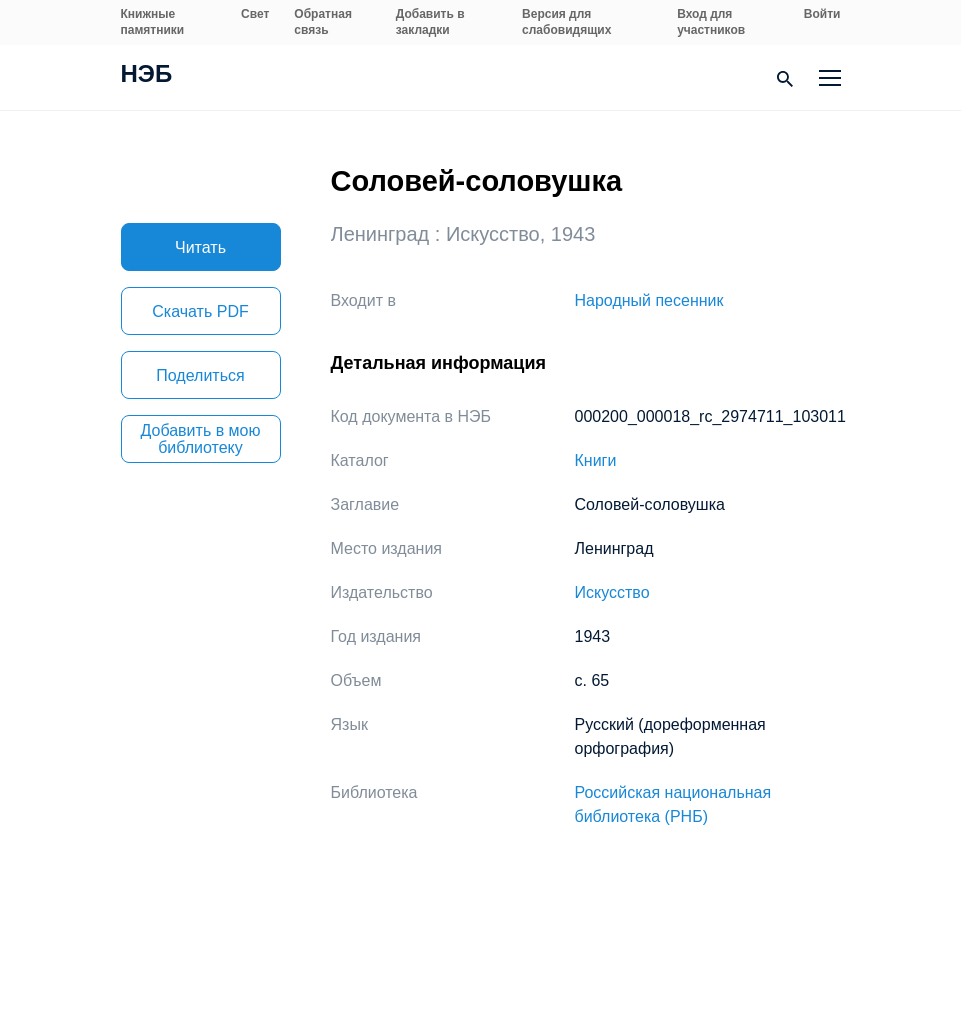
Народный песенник (649, 300)
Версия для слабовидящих (566, 22)
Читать (200, 247)
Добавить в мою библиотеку (201, 439)
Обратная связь (323, 22)
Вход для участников (711, 22)
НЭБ (147, 76)
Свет (255, 14)
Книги (596, 460)
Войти (822, 14)
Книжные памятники (153, 22)
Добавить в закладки (430, 22)
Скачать (200, 311)
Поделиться (200, 375)
